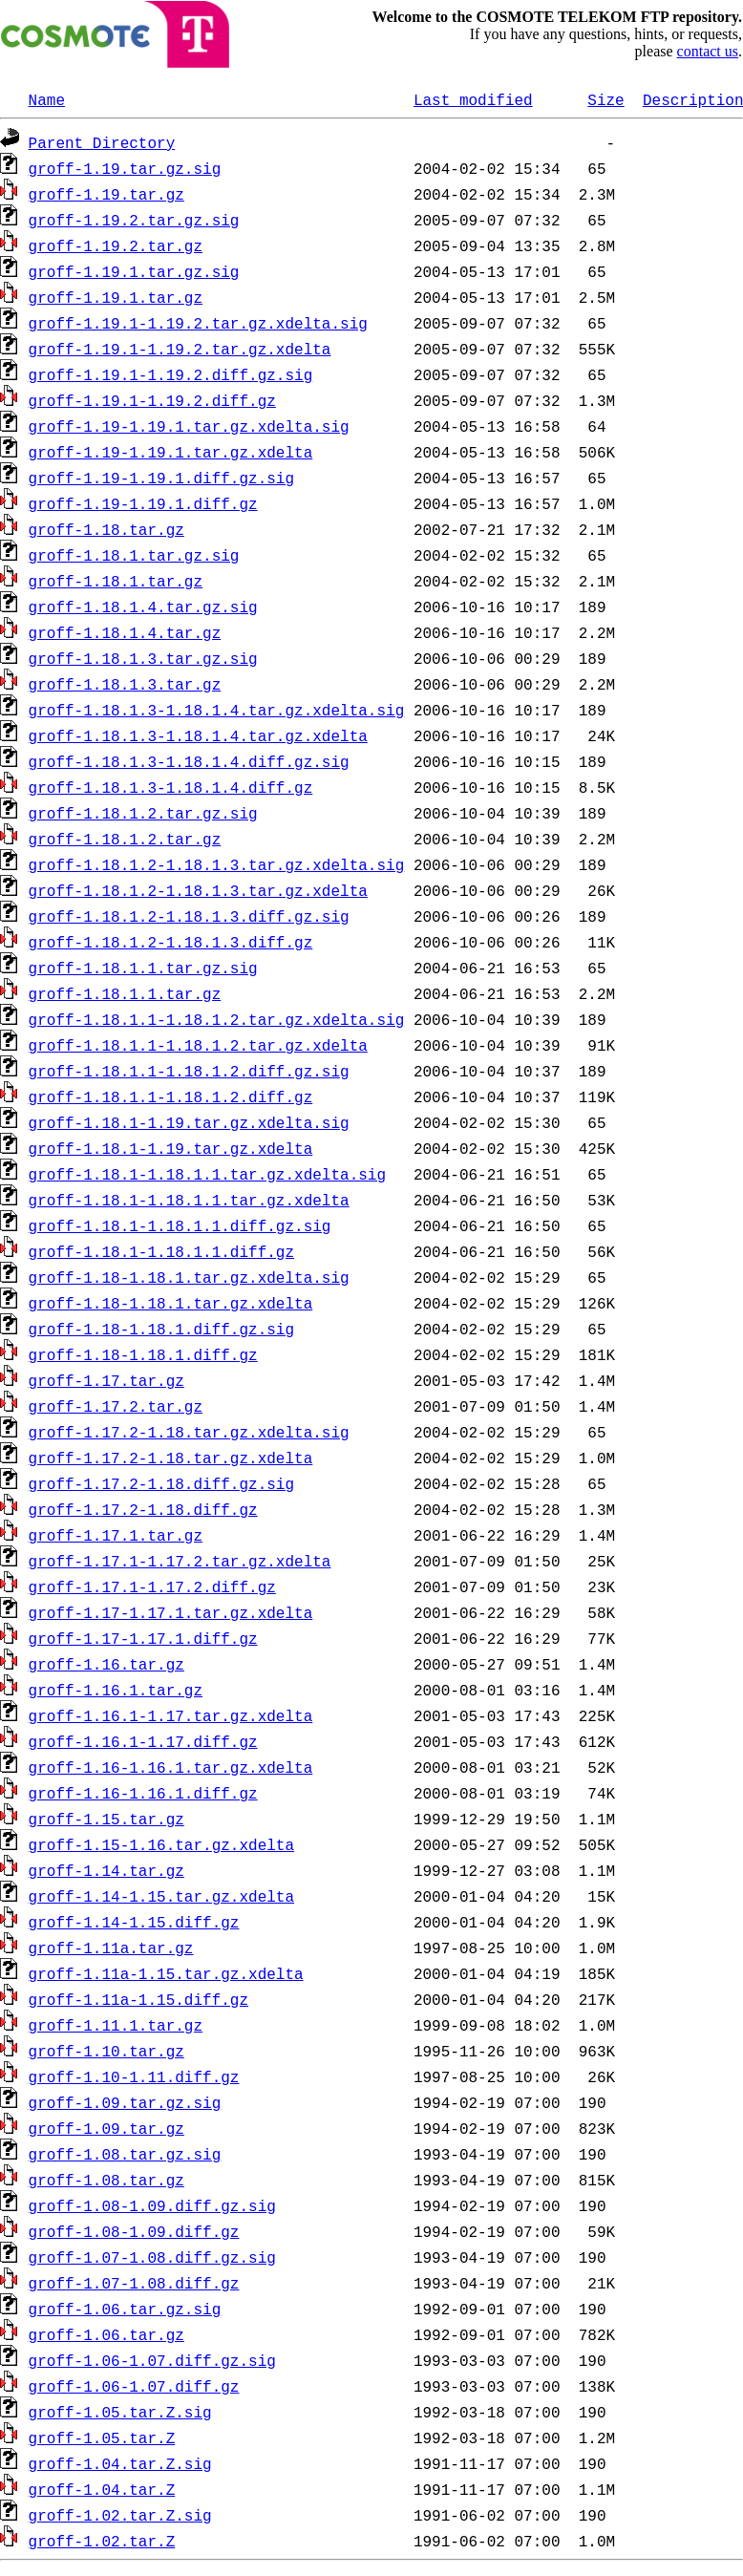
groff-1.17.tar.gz (106, 1380)
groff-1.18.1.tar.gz (115, 580)
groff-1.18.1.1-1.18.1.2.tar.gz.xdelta (198, 1044)
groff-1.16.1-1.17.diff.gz (143, 1741)
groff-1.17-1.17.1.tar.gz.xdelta (171, 1612)
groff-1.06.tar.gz (106, 2334)
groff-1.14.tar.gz (106, 1870)
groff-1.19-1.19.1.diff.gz (143, 503)
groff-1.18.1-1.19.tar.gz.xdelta (171, 1148)
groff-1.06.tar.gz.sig (125, 2308)
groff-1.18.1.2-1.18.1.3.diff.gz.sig (189, 915)
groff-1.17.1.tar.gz (115, 1534)
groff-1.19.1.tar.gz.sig (134, 271)
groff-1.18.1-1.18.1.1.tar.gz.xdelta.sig (207, 1173)
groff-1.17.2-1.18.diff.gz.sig (161, 1483)
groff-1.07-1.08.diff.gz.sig (152, 2256)
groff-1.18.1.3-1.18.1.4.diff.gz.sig (189, 761)
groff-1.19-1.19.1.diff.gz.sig (161, 477)
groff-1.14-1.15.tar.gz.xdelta (161, 1895)
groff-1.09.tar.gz (106, 2128)
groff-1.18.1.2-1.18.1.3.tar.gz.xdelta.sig (217, 864)
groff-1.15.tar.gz (106, 1818)
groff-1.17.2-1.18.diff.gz (143, 1509)
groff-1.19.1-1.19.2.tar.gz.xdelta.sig (198, 322)
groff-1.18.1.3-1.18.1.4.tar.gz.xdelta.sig (217, 709)
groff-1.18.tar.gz (106, 529)
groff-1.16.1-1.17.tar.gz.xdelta (171, 1715)
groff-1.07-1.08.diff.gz (134, 2282)
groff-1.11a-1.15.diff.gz (138, 1999)
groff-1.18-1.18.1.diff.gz (143, 1354)
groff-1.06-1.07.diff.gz (134, 2385)
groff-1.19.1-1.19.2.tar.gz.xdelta (180, 348)
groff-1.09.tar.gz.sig (125, 2102)
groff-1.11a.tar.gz (111, 1947)
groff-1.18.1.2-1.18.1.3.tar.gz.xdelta (198, 890)
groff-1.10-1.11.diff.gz (134, 2076)
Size (605, 99)
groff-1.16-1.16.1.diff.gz (143, 1792)
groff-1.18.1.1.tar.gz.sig (143, 967)
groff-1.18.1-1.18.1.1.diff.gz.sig (180, 1225)
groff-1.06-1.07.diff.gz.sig (152, 2360)
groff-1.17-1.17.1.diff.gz (143, 1638)
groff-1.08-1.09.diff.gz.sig (152, 2205)
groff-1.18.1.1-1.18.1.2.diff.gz (171, 1096)
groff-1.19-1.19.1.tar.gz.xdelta (171, 451)
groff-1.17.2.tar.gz (115, 1405)
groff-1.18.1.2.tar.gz (125, 838)
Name (47, 99)
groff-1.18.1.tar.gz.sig (134, 554)
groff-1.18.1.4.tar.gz (125, 632)
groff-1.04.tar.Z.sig (120, 2463)
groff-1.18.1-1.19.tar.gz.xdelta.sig (189, 1122)
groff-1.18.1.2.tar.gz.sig (143, 812)
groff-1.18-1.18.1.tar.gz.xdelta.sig (189, 1277)
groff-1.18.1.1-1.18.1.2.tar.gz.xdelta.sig (217, 1019)
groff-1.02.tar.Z (102, 2540)
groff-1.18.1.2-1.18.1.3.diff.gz (171, 941)
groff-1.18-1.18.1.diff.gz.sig (161, 1328)
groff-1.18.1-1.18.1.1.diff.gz (161, 1251)
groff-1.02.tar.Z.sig (120, 2514)
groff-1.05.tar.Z (102, 2437)
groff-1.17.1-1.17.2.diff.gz (152, 1586)
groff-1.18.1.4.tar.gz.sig (143, 606)
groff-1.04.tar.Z (102, 2489)
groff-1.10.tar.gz (106, 2050)
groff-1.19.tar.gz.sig (125, 168)
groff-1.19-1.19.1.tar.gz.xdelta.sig (189, 425)
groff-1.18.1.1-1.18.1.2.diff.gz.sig (189, 1070)
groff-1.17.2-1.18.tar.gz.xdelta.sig (189, 1431)
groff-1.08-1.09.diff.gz (134, 2231)
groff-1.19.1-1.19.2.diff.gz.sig (171, 374)
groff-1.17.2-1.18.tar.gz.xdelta (171, 1457)
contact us (707, 51)
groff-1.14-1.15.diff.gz (134, 1921)
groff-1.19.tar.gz (106, 193)
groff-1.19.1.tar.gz (115, 297)
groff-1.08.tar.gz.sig (125, 2153)
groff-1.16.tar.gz (106, 1663)
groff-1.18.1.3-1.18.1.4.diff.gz (171, 787)
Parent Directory (102, 142)
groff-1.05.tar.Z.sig (120, 2411)
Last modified (473, 99)
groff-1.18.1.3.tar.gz (125, 683)
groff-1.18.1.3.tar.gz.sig (143, 658)
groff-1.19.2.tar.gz (115, 245)
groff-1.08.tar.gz (106, 2179)
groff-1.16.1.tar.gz (115, 1689)
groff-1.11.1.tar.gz (115, 2024)
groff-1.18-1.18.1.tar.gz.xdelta (171, 1302)
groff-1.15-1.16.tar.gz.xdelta (161, 1844)
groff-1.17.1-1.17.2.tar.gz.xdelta (180, 1560)
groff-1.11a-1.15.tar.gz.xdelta (166, 1973)
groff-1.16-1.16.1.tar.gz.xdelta (171, 1767)
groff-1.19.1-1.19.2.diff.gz (152, 400)
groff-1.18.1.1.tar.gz (125, 993)
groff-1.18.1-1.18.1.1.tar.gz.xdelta (189, 1199)
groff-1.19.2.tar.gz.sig (134, 219)
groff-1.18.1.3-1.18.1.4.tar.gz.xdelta (198, 735)
